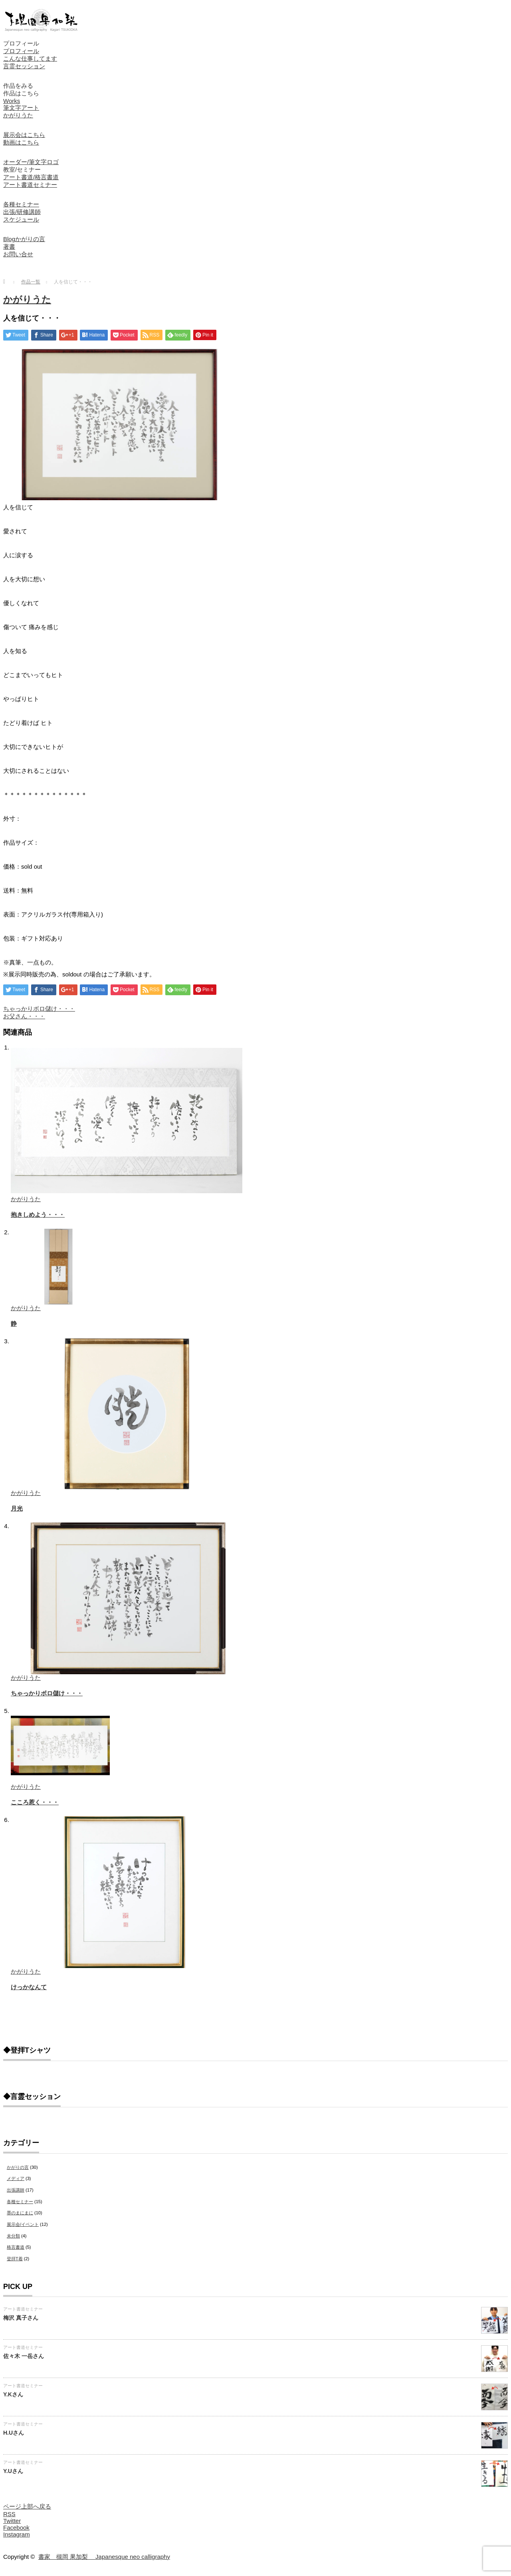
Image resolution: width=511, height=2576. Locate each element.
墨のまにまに (20, 2212)
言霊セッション (24, 66)
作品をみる (18, 85)
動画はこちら (21, 142)
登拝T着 (15, 2258)
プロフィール (21, 43)
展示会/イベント (23, 2224)
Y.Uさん (13, 2471)
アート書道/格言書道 (31, 177)
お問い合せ (18, 254)
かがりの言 (18, 2167)
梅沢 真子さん (20, 2318)
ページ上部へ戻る (27, 2506)
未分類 (13, 2235)
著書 (9, 246)
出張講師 (15, 2190)
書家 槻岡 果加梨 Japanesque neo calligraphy (104, 2556)
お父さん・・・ (24, 1016)
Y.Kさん (13, 2394)
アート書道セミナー (30, 184)
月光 (17, 1508)
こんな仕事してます (30, 58)
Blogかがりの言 (24, 239)
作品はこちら (21, 93)
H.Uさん (13, 2432)
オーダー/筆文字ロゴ (31, 161)
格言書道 (15, 2247)
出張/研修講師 (22, 211)
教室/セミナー (22, 169)
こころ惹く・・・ (35, 1802)
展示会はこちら (24, 134)
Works (11, 100)
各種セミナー (21, 204)
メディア (15, 2178)
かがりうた (18, 115)
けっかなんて (29, 1987)
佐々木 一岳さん (23, 2356)
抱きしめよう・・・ (38, 1214)
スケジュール (21, 219)
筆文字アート (21, 107)
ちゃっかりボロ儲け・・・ (39, 1008)
